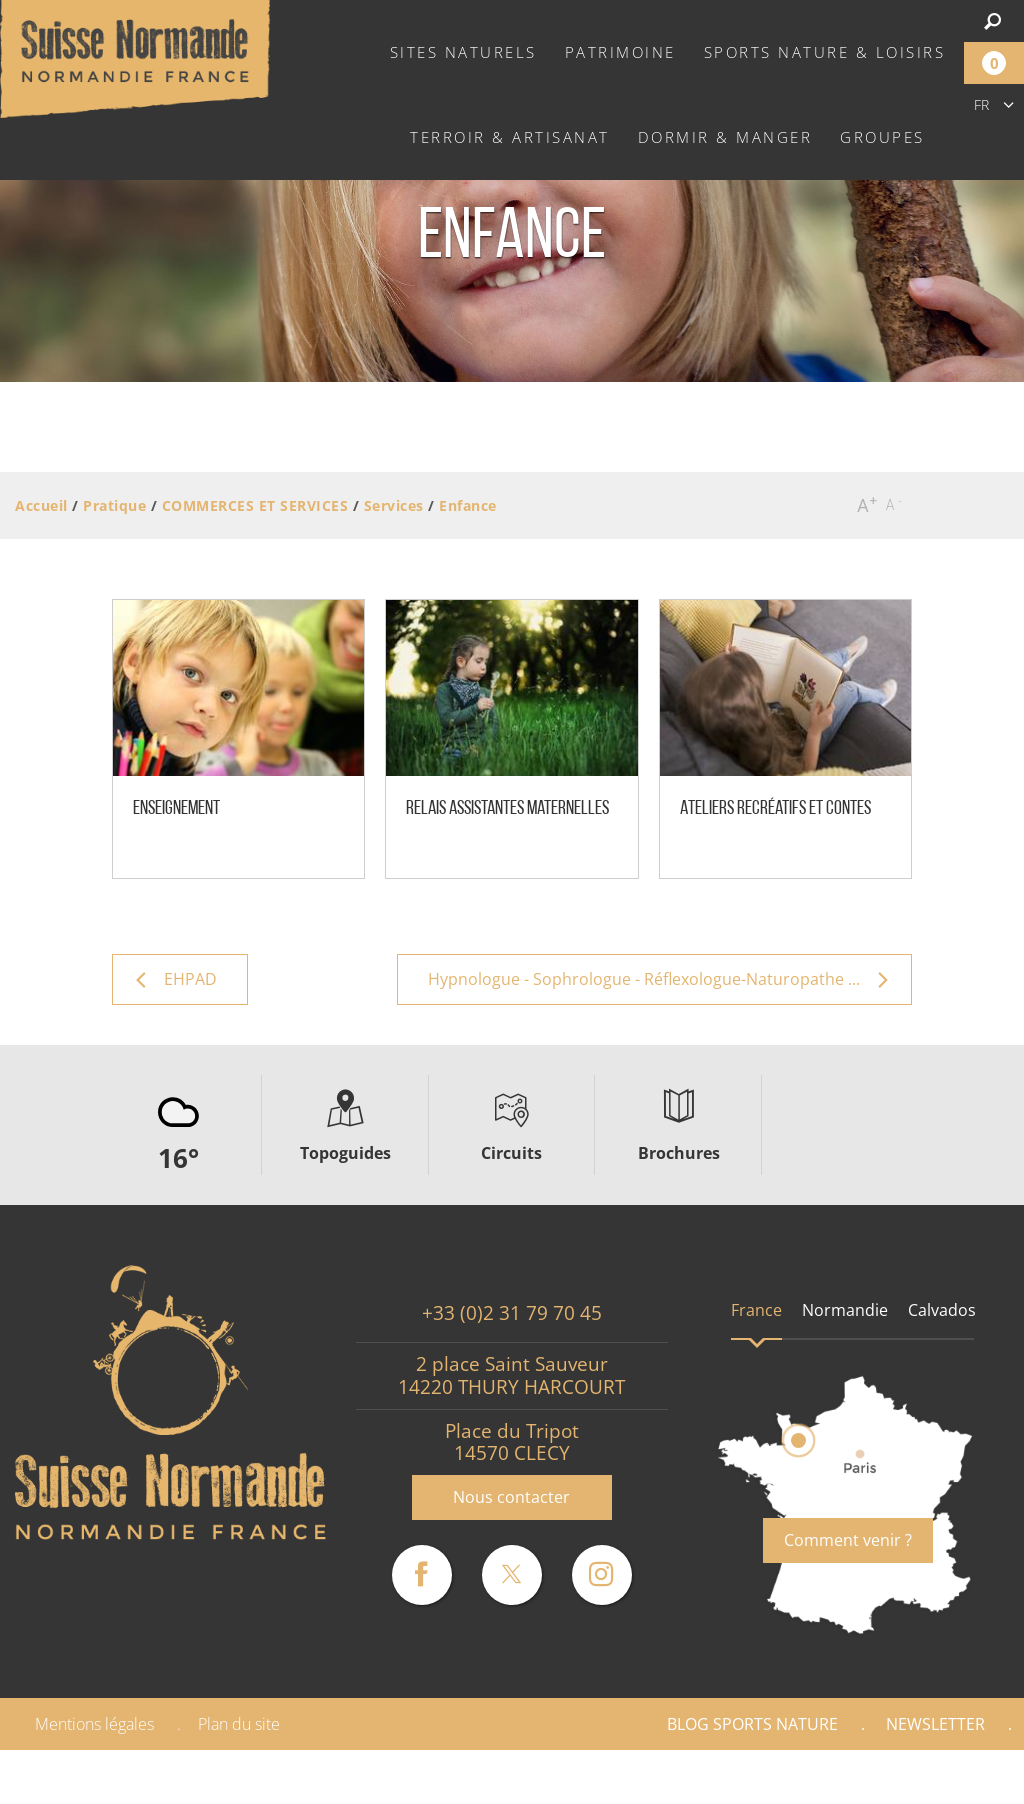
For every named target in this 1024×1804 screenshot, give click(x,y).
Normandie (845, 1310)
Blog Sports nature (752, 1724)
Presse (811, 1777)
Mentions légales (94, 1724)
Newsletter (935, 1724)
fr (981, 104)
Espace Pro (688, 1777)
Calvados (942, 1310)
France (756, 1310)
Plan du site (239, 1724)
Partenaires (938, 1777)
